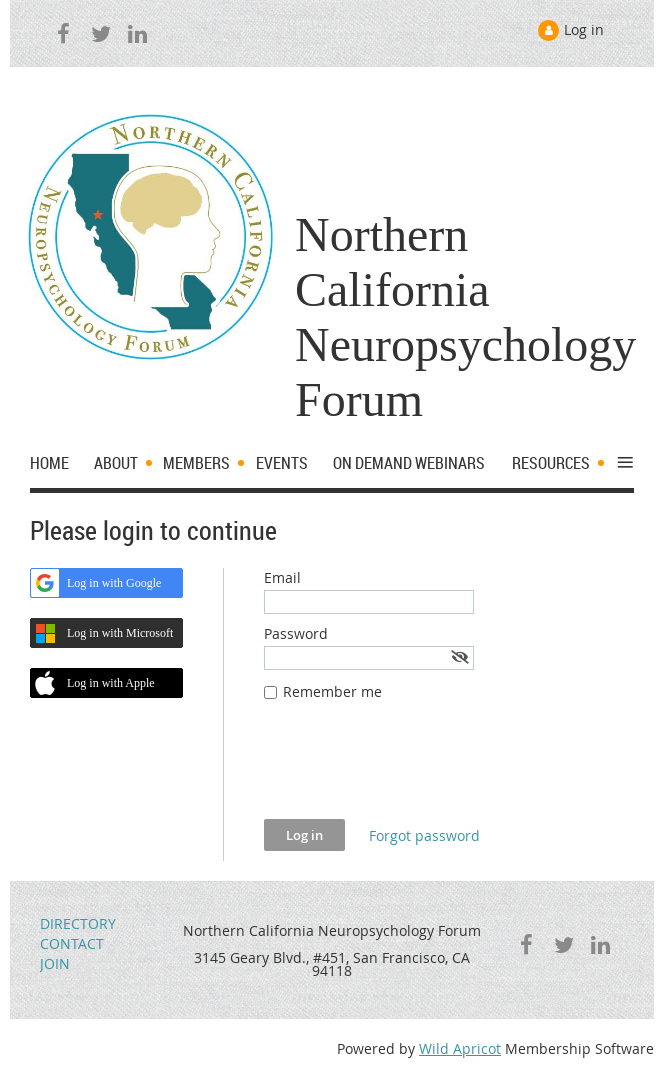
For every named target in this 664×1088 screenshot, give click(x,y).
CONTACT (72, 943)
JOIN (55, 963)
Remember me (332, 691)
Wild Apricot (460, 1048)
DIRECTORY (78, 923)
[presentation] (416, 770)
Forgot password (424, 835)
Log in (584, 29)
